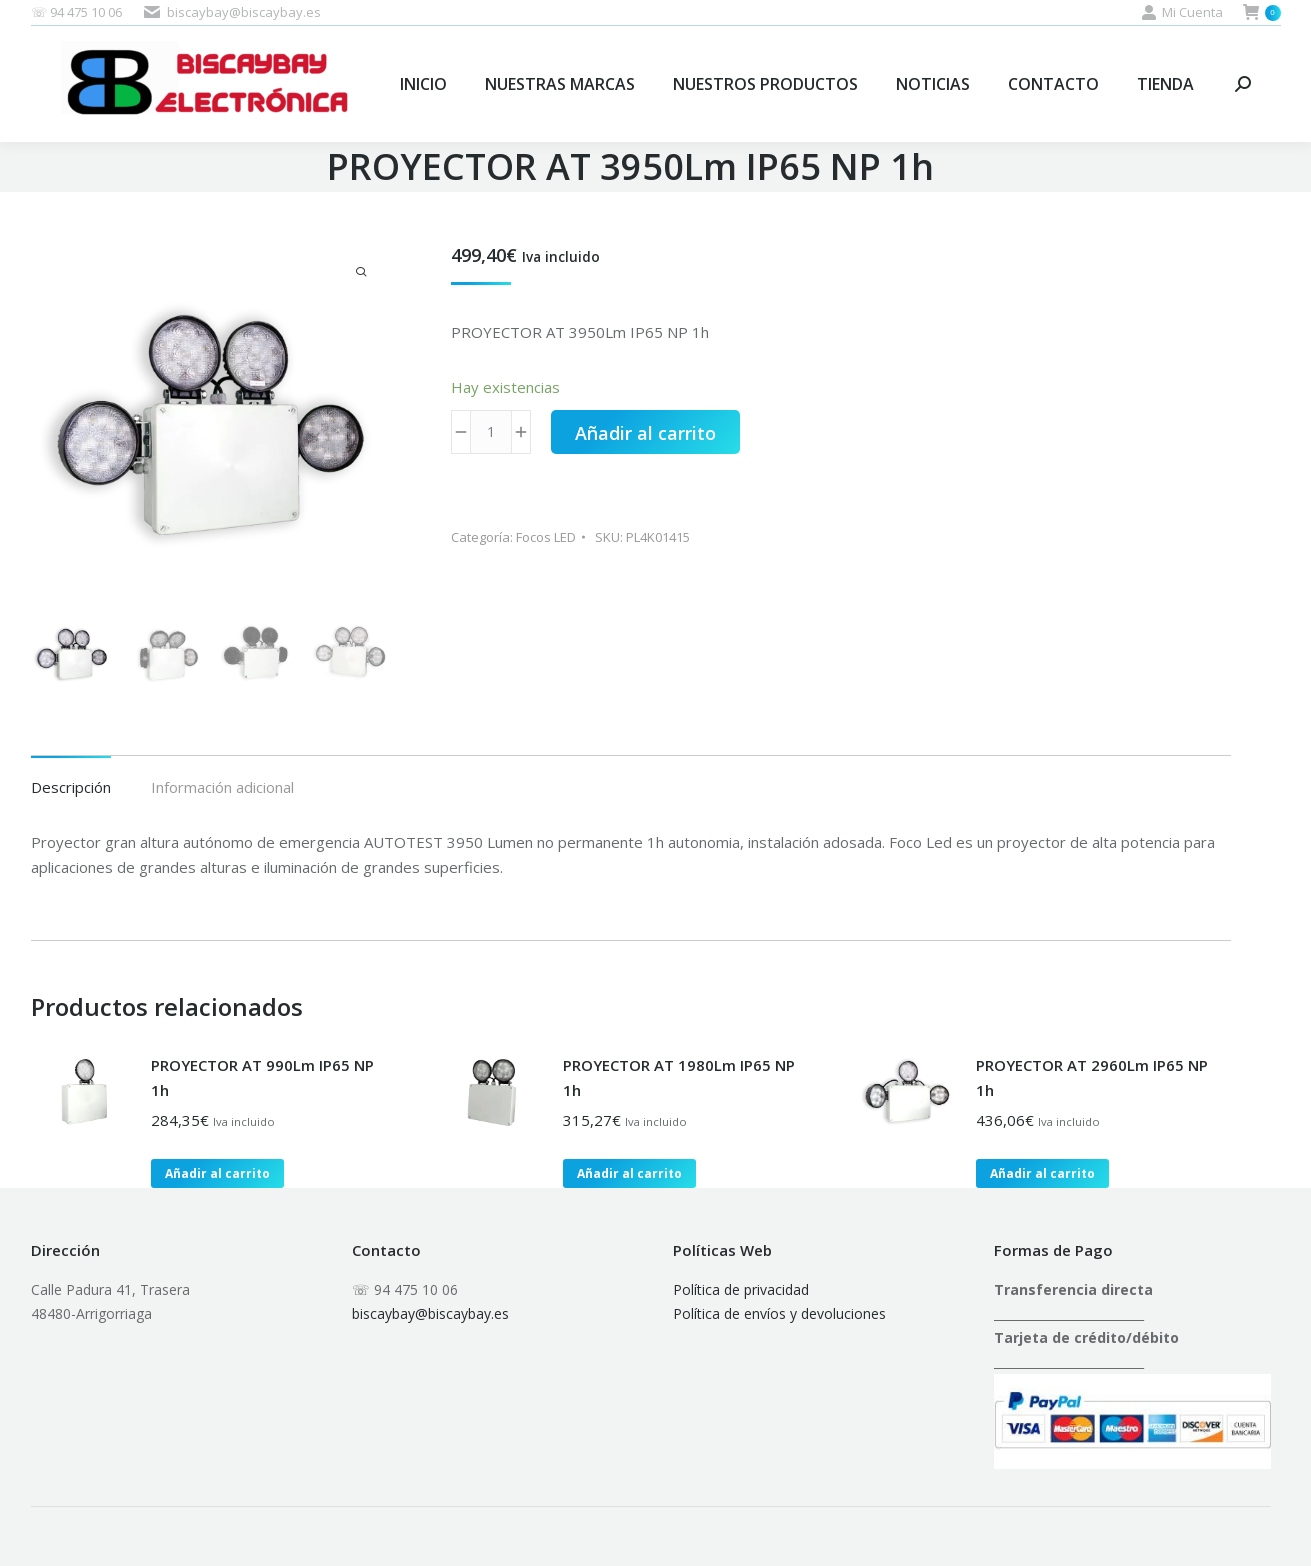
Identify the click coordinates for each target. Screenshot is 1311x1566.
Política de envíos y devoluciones (779, 1313)
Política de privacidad (741, 1289)
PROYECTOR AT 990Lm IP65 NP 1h (262, 1077)
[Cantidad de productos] (491, 432)
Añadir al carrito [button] (217, 1173)
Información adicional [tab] (222, 787)
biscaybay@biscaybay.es (430, 1313)
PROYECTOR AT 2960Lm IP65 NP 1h (1092, 1077)
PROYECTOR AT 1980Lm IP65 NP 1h (679, 1077)
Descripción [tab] (71, 787)
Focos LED (546, 537)
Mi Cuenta (1182, 12)
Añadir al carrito (645, 433)
